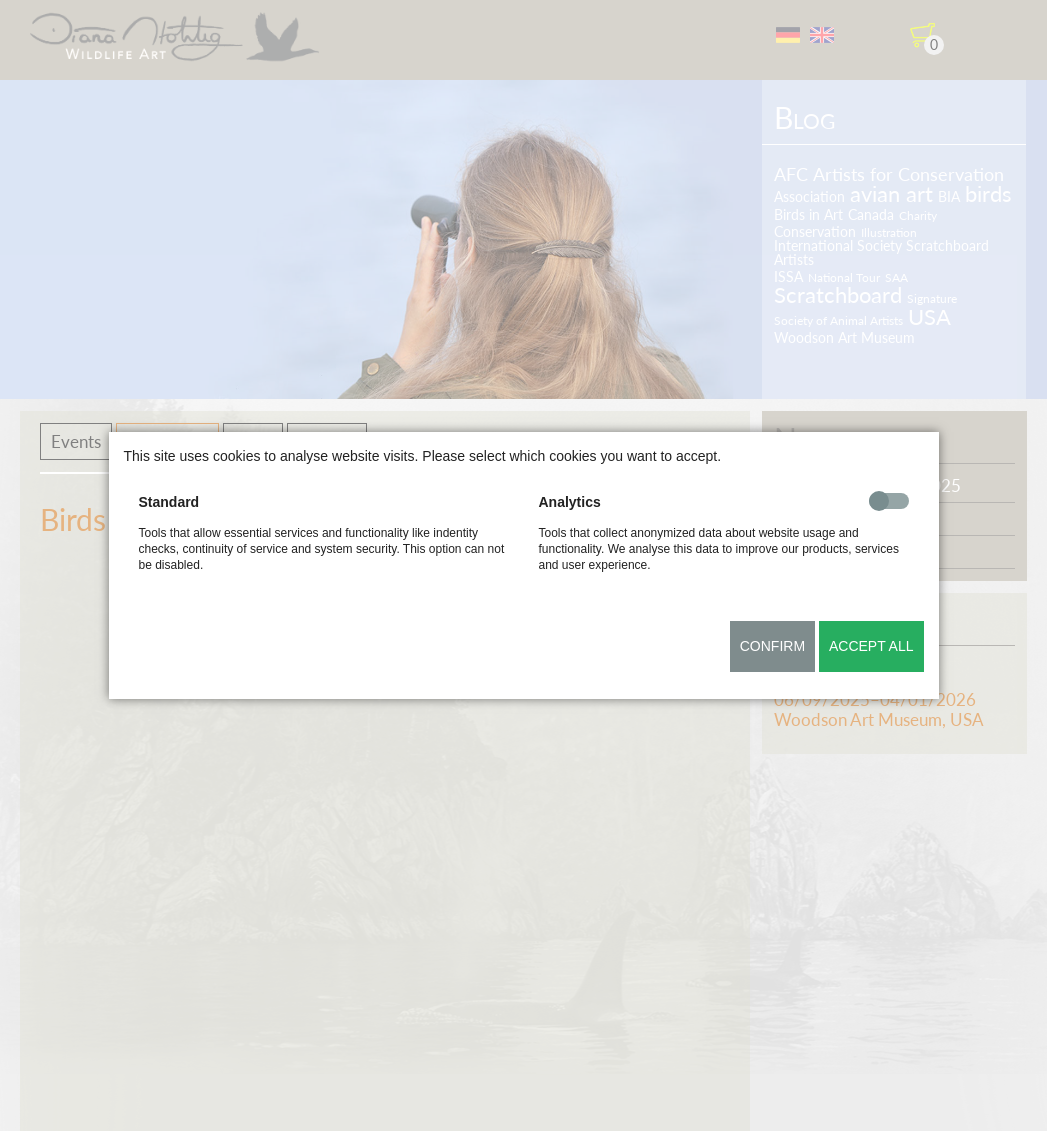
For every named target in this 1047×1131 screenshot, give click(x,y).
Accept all (871, 646)
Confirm (772, 646)
